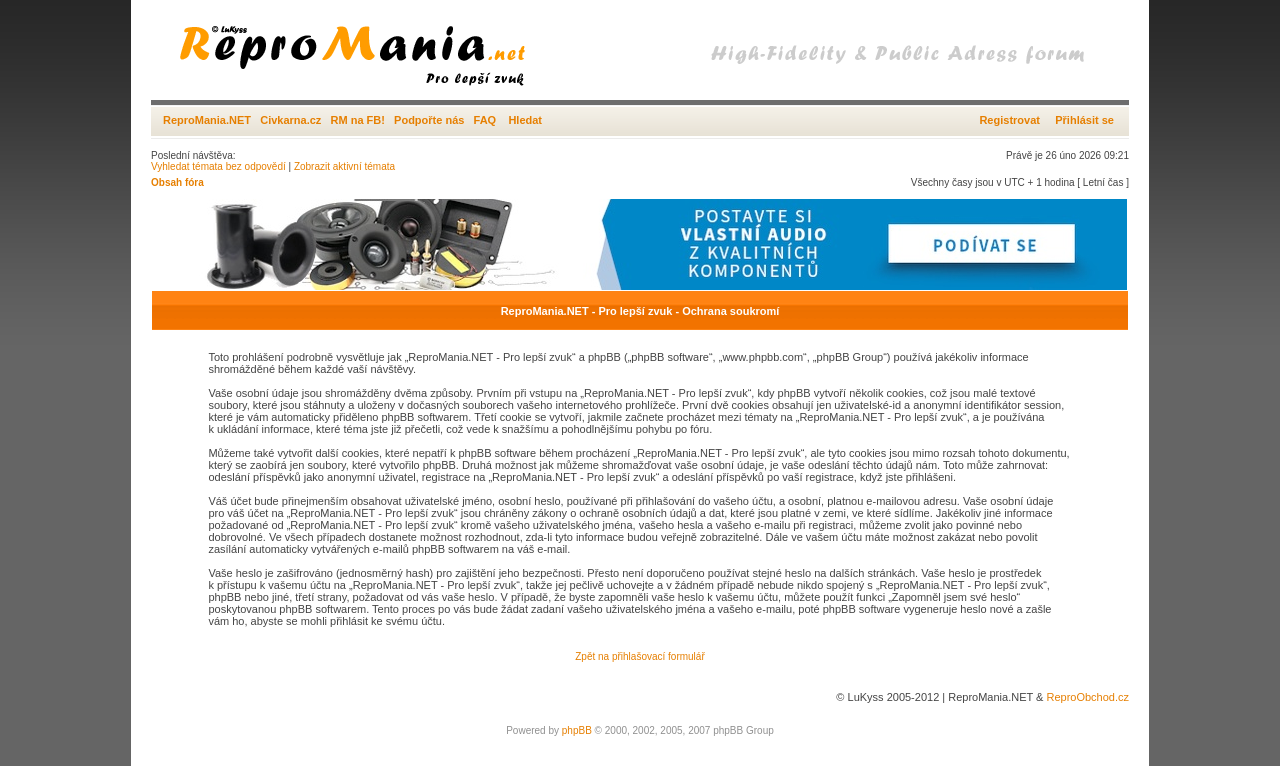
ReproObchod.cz (1087, 697)
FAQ (485, 120)
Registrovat (1009, 120)
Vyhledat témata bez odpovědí (218, 166)
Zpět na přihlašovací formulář (640, 656)
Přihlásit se (1084, 120)
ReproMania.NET (207, 120)
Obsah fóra (177, 182)
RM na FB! (358, 120)
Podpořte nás (429, 120)
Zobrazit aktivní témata (344, 166)
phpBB (577, 730)
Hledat (525, 120)
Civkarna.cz (290, 120)
